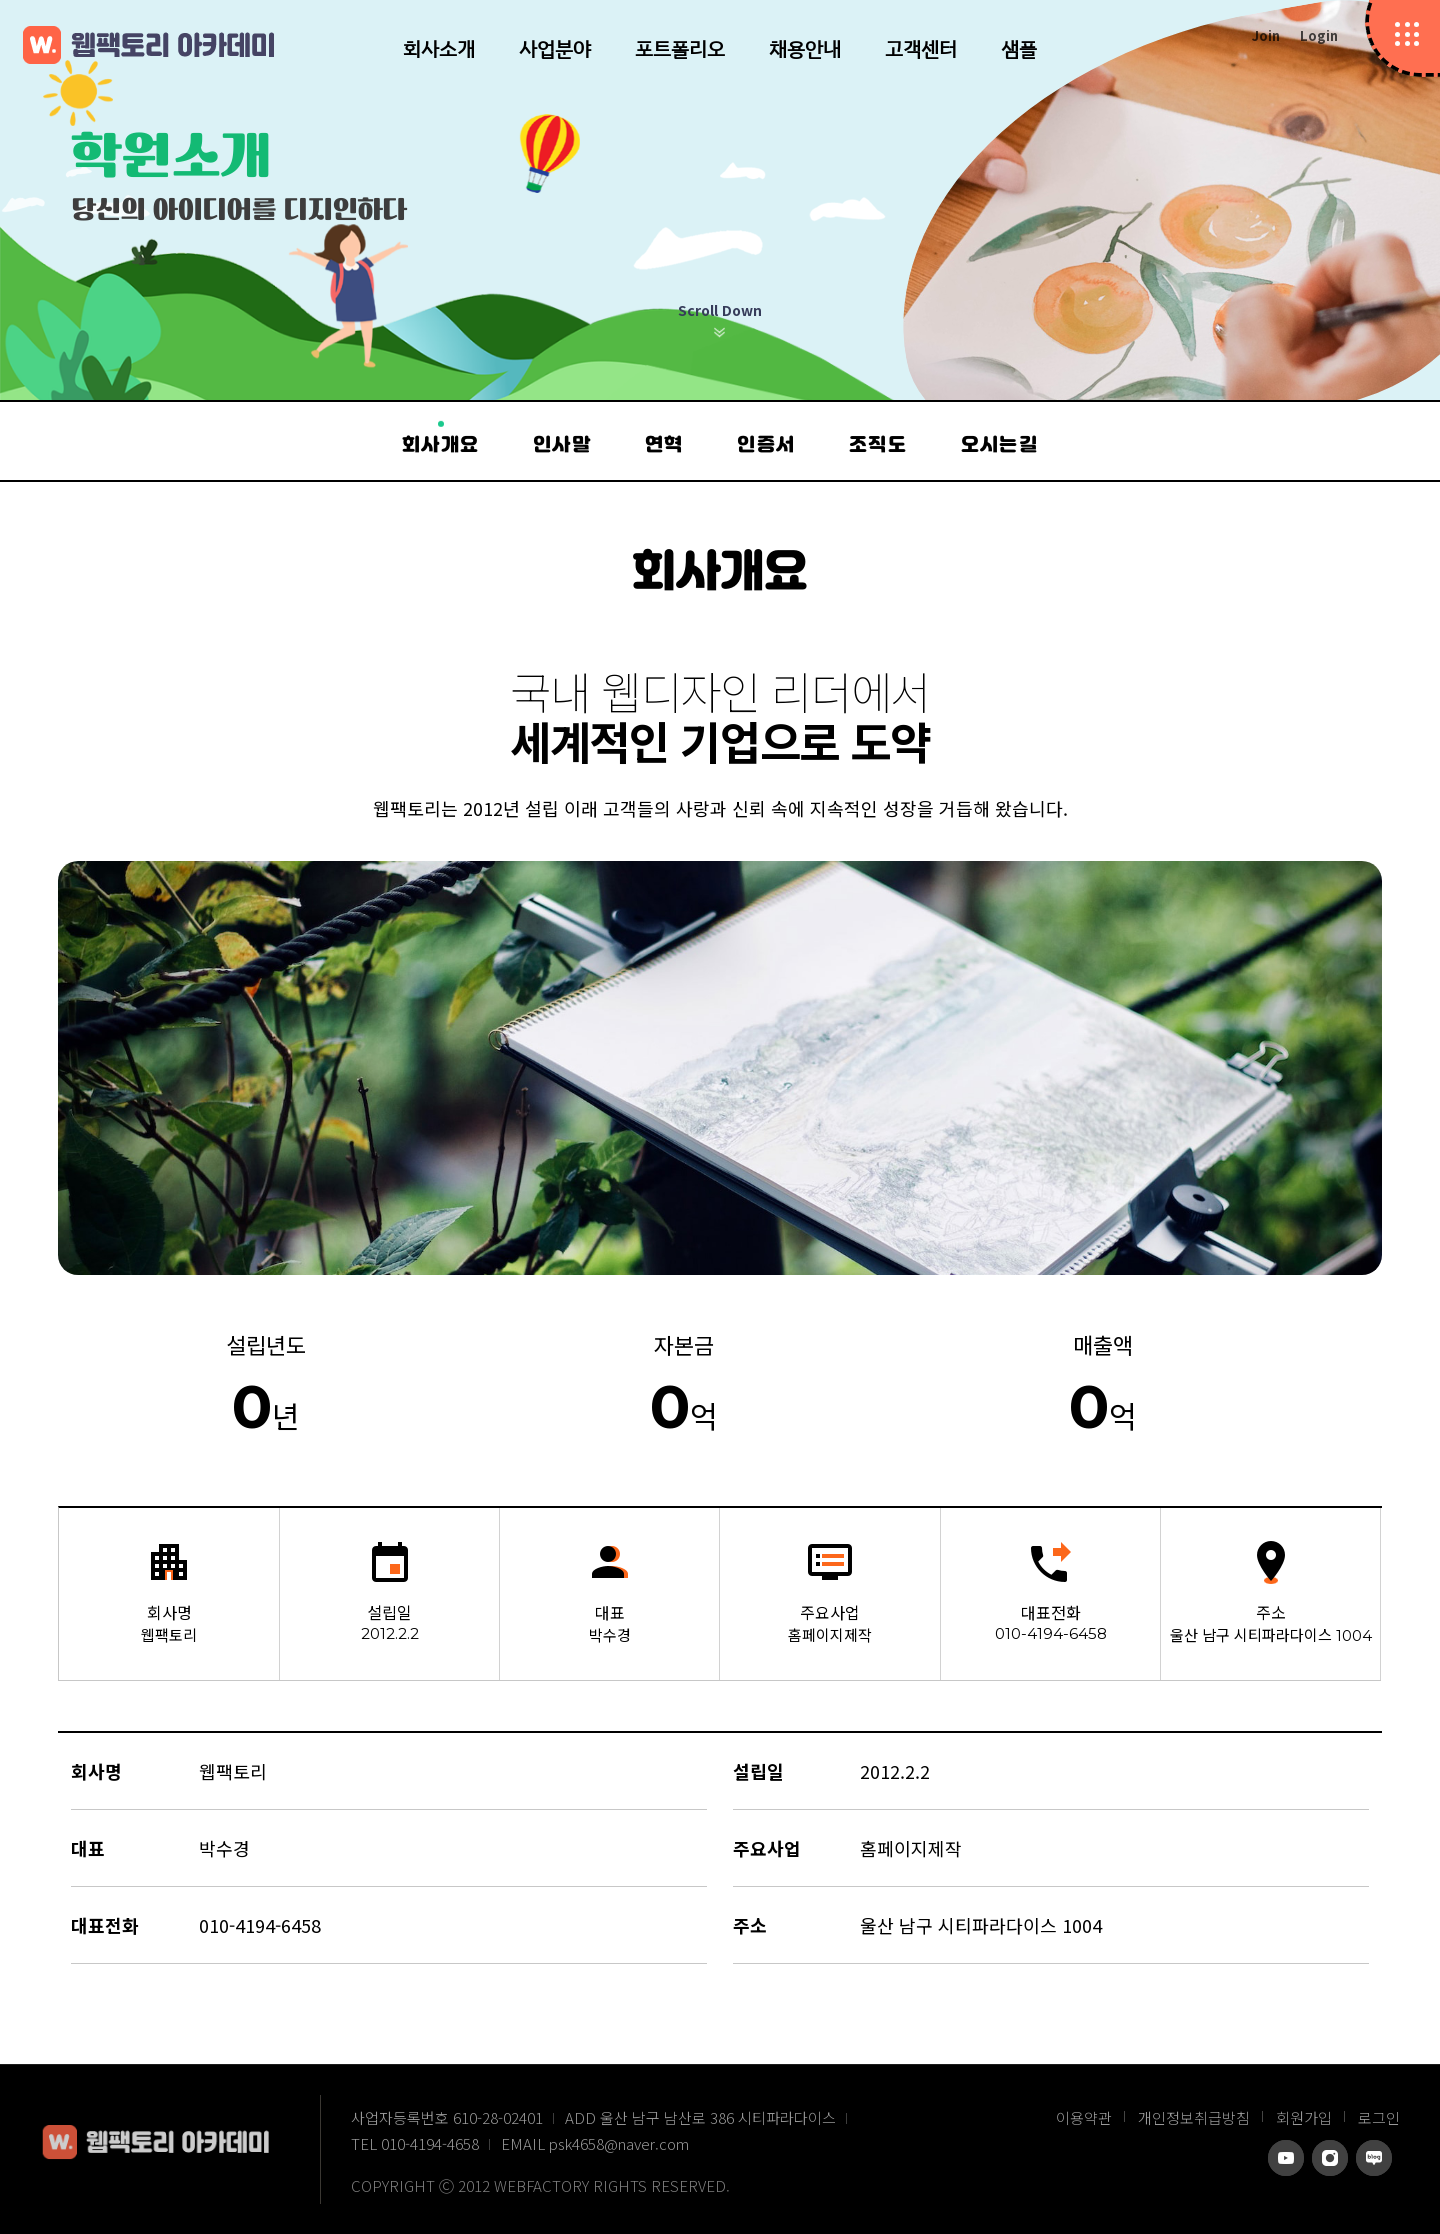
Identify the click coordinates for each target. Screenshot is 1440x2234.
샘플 (1019, 48)
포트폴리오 (680, 48)
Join (1266, 35)
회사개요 (440, 445)
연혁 (664, 445)
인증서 (766, 445)
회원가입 (1304, 2117)
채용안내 (805, 48)
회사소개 (439, 48)
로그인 (1379, 2117)
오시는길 (999, 445)
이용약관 (1084, 2117)
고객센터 (921, 48)
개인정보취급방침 (1194, 2117)
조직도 (878, 445)
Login (1319, 35)
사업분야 (555, 48)
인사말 (562, 445)
